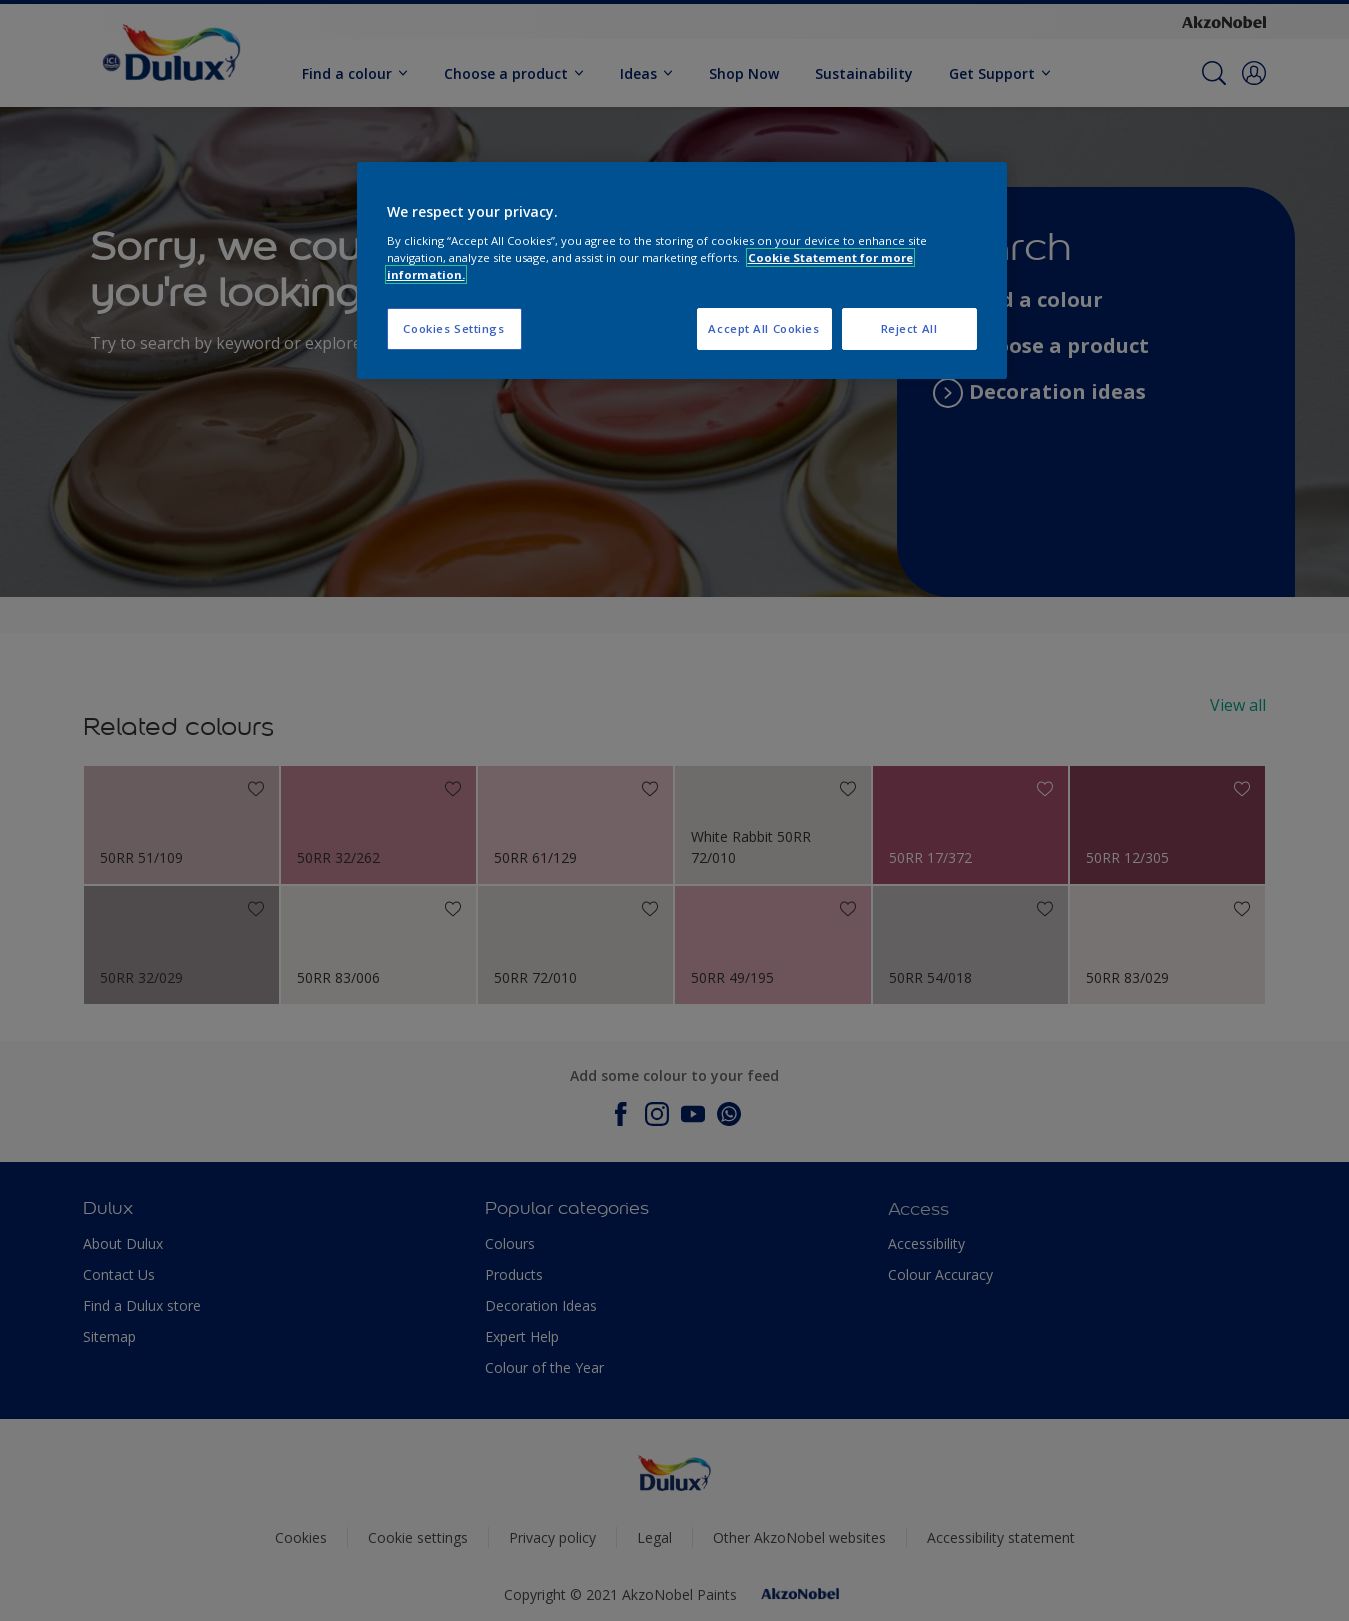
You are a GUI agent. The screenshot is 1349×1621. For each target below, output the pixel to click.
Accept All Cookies (763, 328)
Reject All (909, 328)
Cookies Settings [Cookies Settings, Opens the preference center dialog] (453, 328)
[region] (682, 270)
